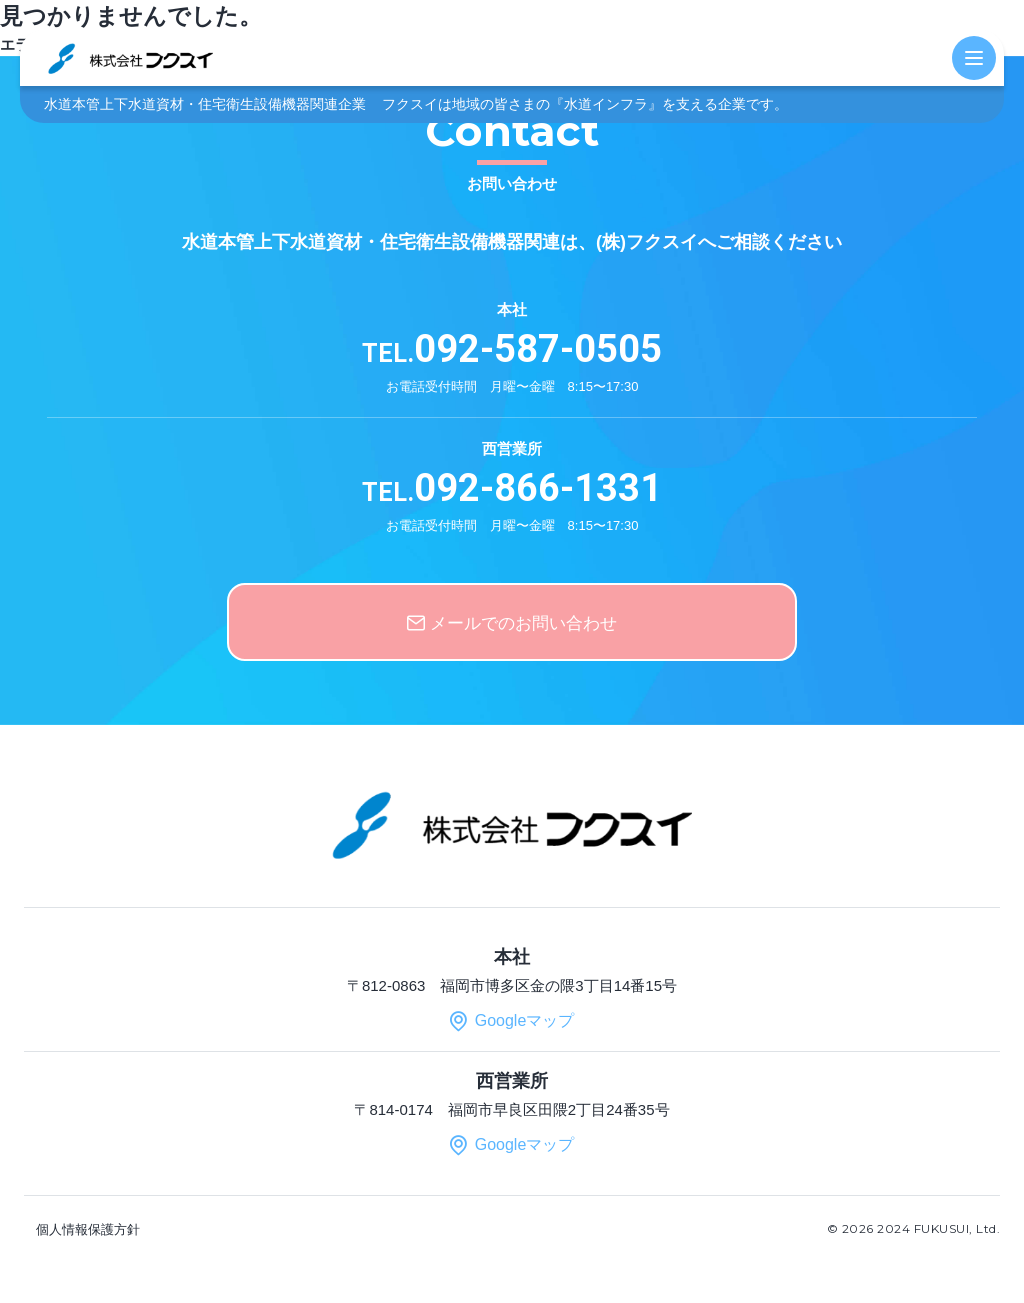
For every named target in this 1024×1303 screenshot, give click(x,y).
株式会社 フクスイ (130, 57)
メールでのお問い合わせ (523, 623)
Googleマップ (525, 1020)
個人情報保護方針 (88, 1229)
